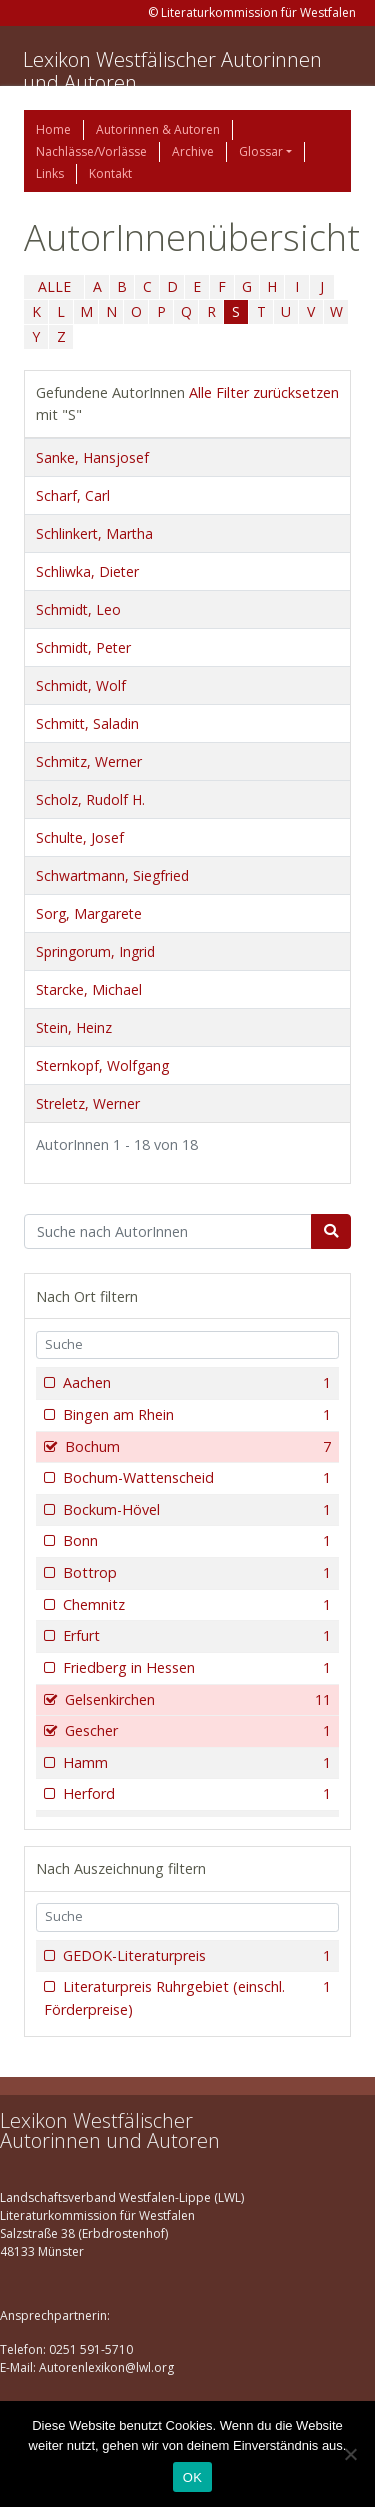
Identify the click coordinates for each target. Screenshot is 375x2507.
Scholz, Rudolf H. (90, 799)
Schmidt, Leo (78, 609)
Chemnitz (195, 1605)
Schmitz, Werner (89, 761)
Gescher (196, 1731)
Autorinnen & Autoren (158, 129)
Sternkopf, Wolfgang (102, 1065)
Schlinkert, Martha (94, 533)
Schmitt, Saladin (87, 723)
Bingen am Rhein (195, 1415)
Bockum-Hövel (195, 1510)
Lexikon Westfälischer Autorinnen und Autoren (172, 71)
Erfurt (195, 1636)
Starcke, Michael (89, 989)
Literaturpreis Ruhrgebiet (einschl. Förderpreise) (187, 1997)
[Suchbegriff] (168, 1232)
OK (192, 2477)
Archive (193, 151)
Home (53, 129)
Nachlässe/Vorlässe (91, 151)
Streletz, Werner (88, 1103)
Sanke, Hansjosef (92, 457)
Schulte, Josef (80, 837)
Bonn (195, 1541)
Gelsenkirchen (196, 1700)
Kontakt (110, 173)
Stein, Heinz (74, 1027)
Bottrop (195, 1573)
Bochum (196, 1447)
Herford (195, 1794)
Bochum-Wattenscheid (195, 1478)
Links (50, 173)
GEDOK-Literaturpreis (195, 1956)
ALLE (54, 286)
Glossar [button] (261, 151)
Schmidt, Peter (83, 647)
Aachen (195, 1383)
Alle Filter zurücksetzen (264, 392)
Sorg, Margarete (89, 913)
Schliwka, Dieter (87, 571)
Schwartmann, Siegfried (112, 875)
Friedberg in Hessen (195, 1668)
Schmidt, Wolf (81, 685)
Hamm (195, 1763)
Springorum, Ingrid (95, 951)
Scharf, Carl (73, 495)
